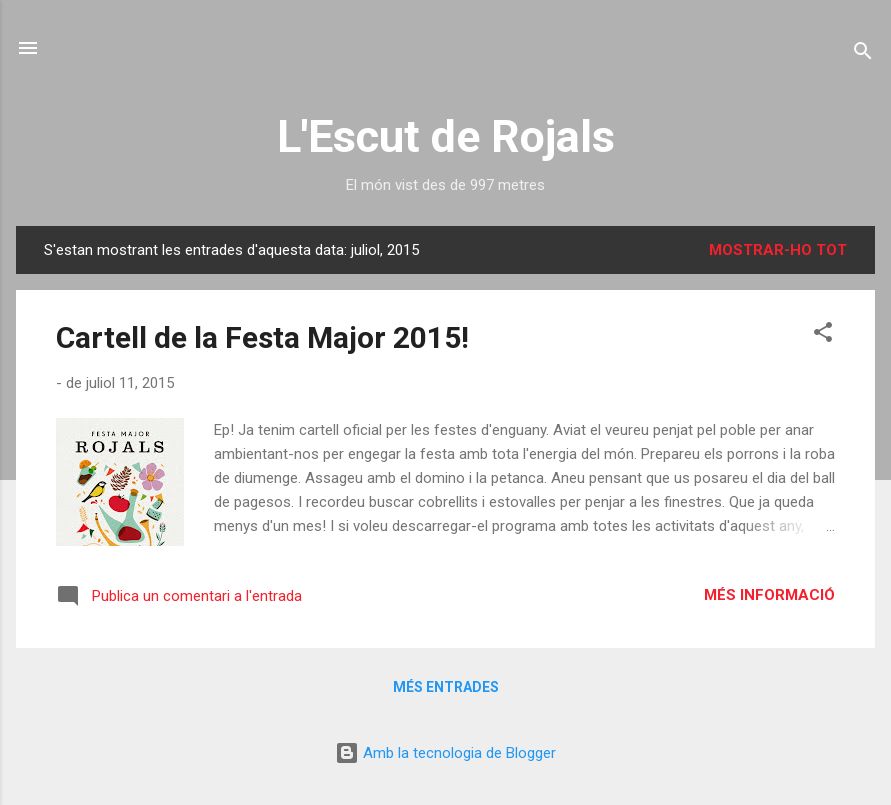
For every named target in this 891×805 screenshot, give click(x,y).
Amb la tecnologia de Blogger (445, 753)
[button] (823, 335)
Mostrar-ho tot (778, 250)
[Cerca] (863, 54)
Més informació (769, 595)
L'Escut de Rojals (446, 136)
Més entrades (446, 687)
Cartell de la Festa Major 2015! (262, 337)
